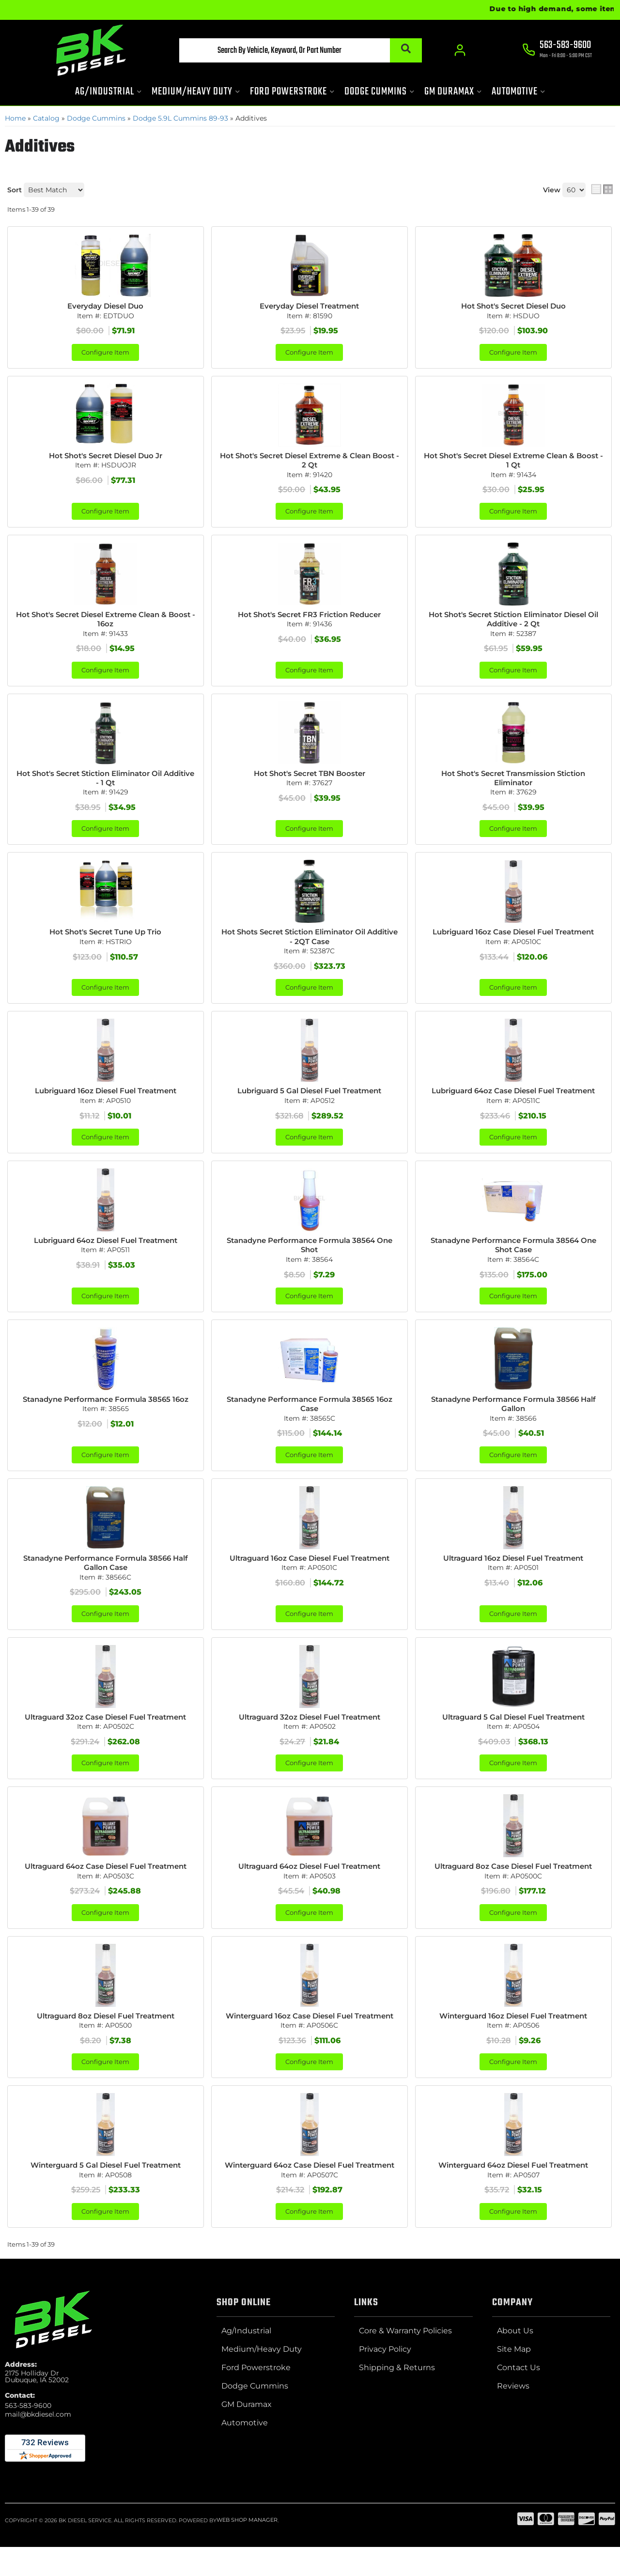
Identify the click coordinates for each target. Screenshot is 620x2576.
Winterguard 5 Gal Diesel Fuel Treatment (105, 2193)
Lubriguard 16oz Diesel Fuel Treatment (105, 1099)
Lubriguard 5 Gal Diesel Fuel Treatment (309, 1099)
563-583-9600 (28, 2444)
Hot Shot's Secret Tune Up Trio (105, 939)
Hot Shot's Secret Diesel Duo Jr (105, 457)
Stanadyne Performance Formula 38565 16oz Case (309, 1416)
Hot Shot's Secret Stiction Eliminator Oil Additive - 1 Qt (105, 783)
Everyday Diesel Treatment (309, 306)
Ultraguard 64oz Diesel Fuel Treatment (309, 1882)
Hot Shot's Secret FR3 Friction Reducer (309, 617)
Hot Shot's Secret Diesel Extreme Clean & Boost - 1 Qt (513, 462)
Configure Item (105, 353)
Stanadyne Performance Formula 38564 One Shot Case (513, 1255)
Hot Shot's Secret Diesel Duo (513, 306)
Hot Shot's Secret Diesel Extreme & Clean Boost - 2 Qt (309, 462)
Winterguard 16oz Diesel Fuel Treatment (513, 2032)
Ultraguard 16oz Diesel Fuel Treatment (513, 1571)
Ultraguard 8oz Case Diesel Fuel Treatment (513, 1882)
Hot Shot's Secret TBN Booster (309, 778)
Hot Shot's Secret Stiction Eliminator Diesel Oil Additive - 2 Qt (513, 622)
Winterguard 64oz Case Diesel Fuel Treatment (309, 2198)
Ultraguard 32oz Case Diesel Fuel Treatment (105, 1732)
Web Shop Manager (247, 2559)
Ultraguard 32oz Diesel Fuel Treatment (309, 1732)
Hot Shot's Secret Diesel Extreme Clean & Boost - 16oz (105, 622)
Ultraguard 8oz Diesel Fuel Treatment (105, 2032)
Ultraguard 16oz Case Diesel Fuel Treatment (309, 1571)
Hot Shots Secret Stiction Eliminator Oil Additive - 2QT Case (309, 944)
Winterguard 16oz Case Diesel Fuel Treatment (309, 2038)
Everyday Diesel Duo (105, 306)
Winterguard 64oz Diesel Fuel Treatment (513, 2193)
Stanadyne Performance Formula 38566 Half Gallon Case (105, 1576)
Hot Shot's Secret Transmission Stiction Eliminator (513, 783)
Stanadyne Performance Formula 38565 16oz (105, 1410)
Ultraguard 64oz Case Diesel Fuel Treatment (105, 1882)
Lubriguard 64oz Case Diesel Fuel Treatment (513, 1099)
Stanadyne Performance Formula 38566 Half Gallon (513, 1416)
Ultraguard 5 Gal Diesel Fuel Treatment (513, 1732)
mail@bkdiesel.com (38, 2453)
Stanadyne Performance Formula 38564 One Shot (309, 1255)
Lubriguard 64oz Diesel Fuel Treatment (106, 1250)
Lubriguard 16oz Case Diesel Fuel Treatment (513, 939)
